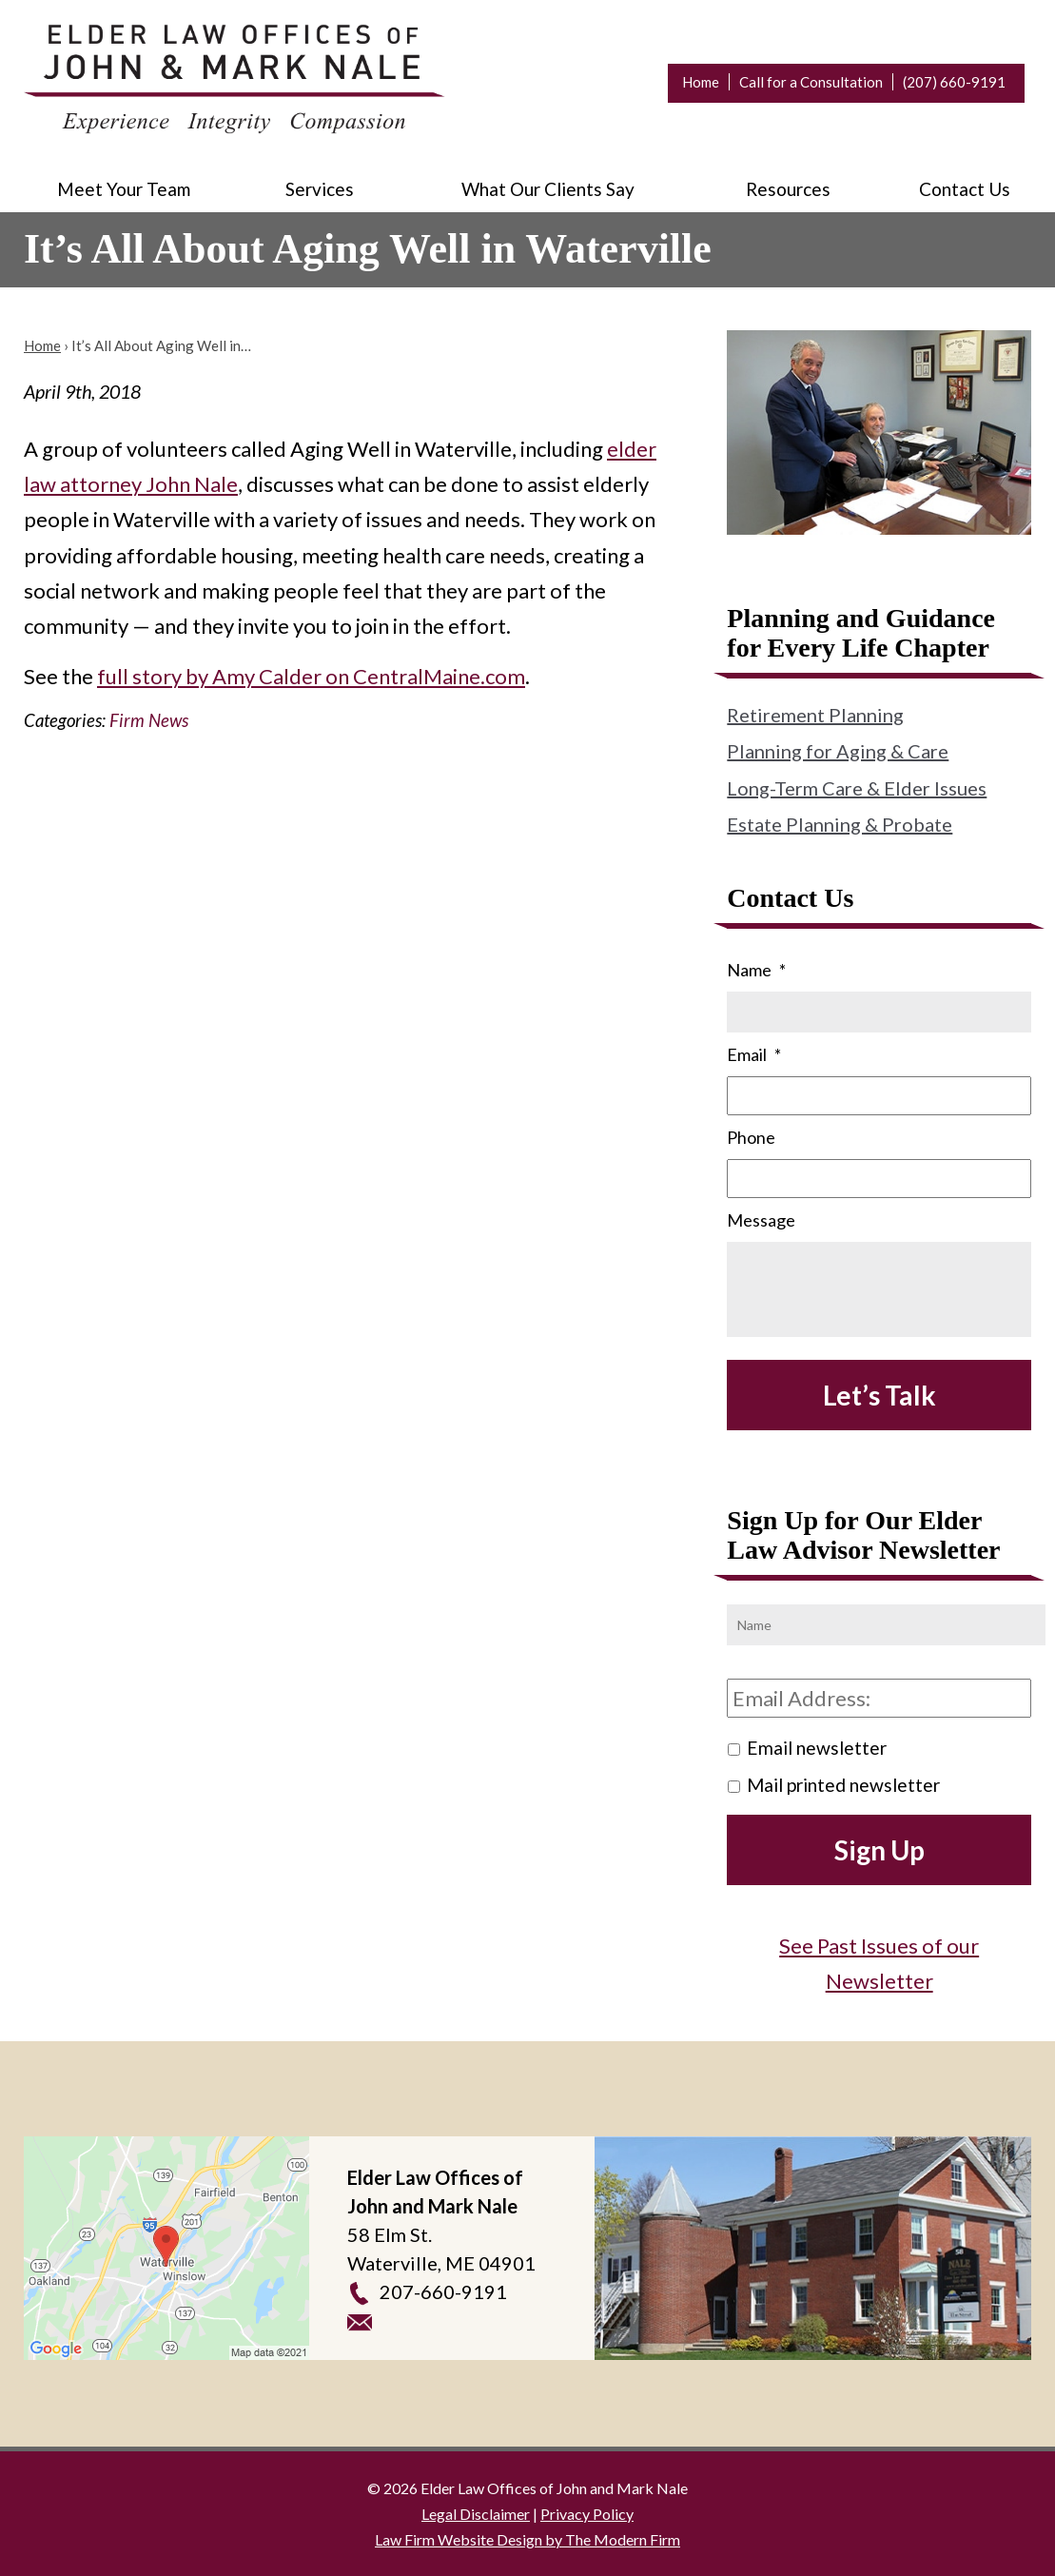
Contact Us (964, 189)
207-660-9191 (443, 2291)
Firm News (148, 720)
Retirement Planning (815, 714)
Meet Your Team (123, 189)
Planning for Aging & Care (837, 750)
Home (700, 81)
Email (754, 1054)
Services (319, 189)
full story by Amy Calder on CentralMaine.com (311, 676)
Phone (751, 1137)
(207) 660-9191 (954, 81)
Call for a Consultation (811, 81)
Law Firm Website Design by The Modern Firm (527, 2539)
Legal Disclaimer (475, 2514)
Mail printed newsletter (843, 1785)
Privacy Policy (587, 2514)
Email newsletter (817, 1748)
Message (761, 1219)
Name (756, 969)
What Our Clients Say (548, 189)
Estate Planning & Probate (839, 824)
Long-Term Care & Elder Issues (857, 788)
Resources (788, 189)
